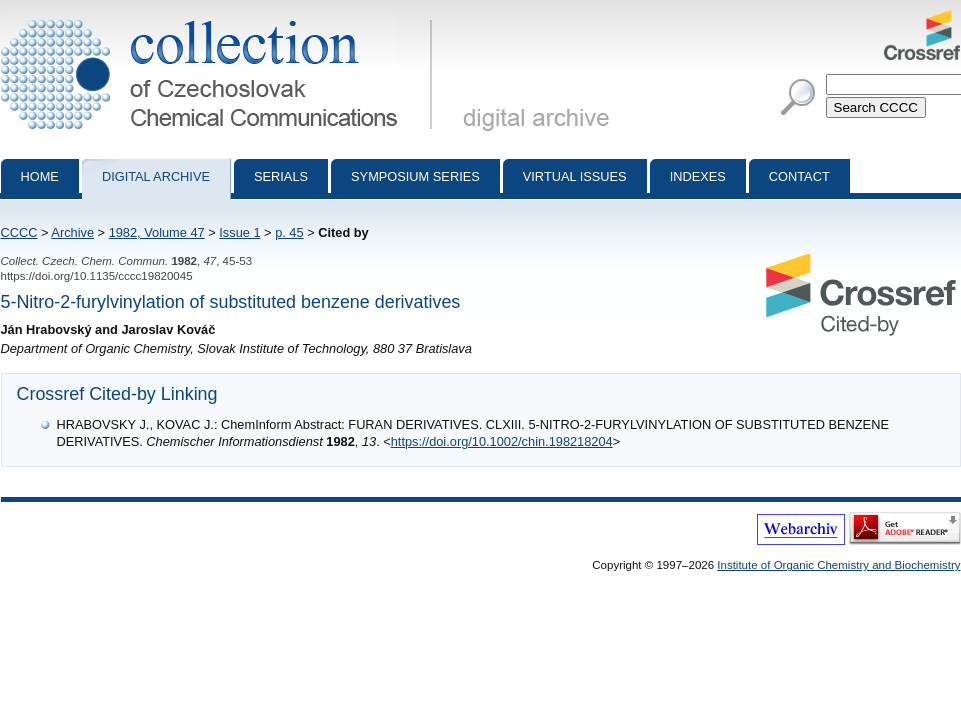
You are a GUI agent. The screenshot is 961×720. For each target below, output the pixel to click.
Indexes (698, 176)
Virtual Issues (575, 176)
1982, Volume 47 (157, 232)
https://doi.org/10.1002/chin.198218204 (502, 441)
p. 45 (289, 232)
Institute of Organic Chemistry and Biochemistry (838, 565)
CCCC (19, 232)
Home (40, 176)
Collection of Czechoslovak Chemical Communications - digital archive (220, 18)
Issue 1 (239, 232)
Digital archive (156, 176)
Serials (281, 176)
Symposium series (415, 176)
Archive (72, 232)
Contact (799, 176)
